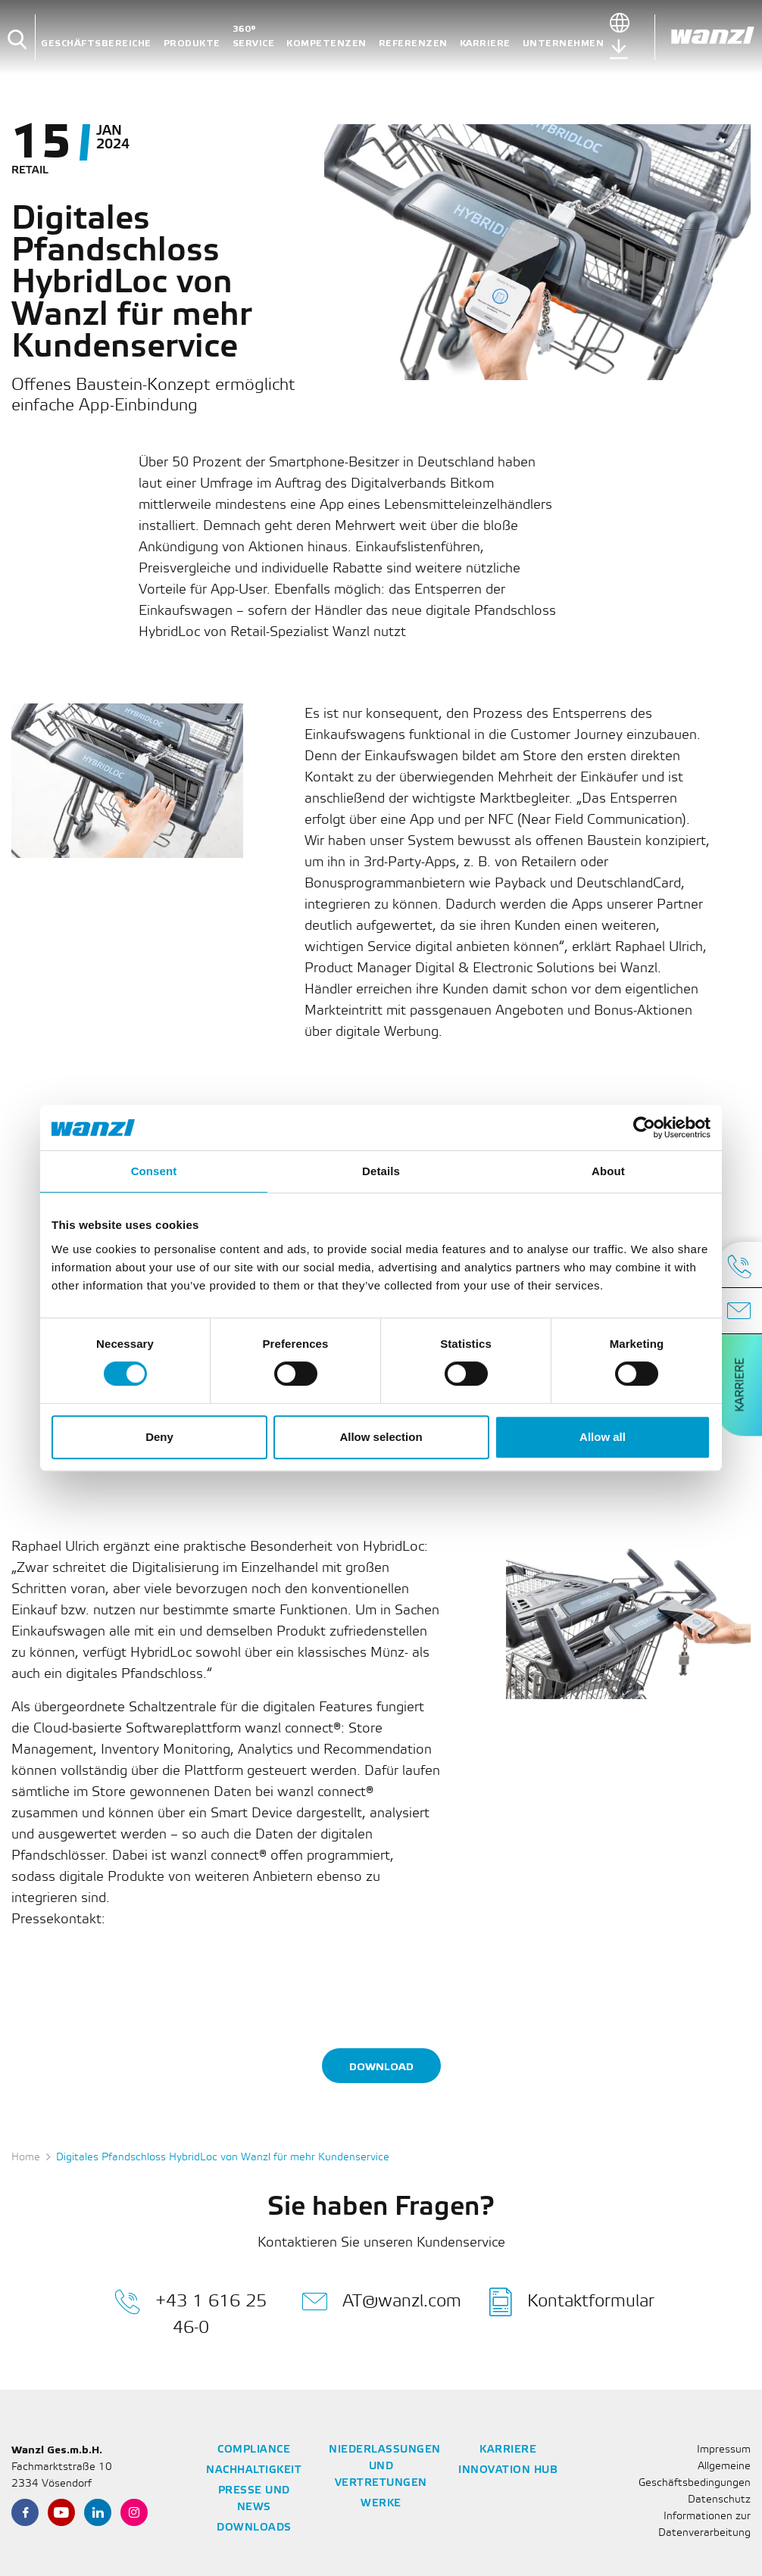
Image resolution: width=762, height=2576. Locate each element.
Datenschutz (719, 2500)
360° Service (254, 36)
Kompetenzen (326, 43)
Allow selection (380, 1436)
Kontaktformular (571, 2302)
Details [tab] (381, 1171)
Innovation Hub (507, 2470)
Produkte (192, 43)
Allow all (602, 1436)
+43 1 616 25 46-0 (190, 2312)
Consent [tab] (154, 1171)
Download (381, 2066)
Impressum (724, 2450)
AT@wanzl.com (381, 2302)
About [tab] (608, 1171)
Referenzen (413, 43)
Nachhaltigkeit (253, 2470)
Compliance (253, 2450)
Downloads (254, 2528)
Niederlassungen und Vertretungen (385, 2466)
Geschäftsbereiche (96, 43)
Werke (381, 2504)
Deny (159, 1436)
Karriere (485, 43)
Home (25, 2158)
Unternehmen (563, 43)
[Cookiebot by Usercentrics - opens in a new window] (644, 1127)
